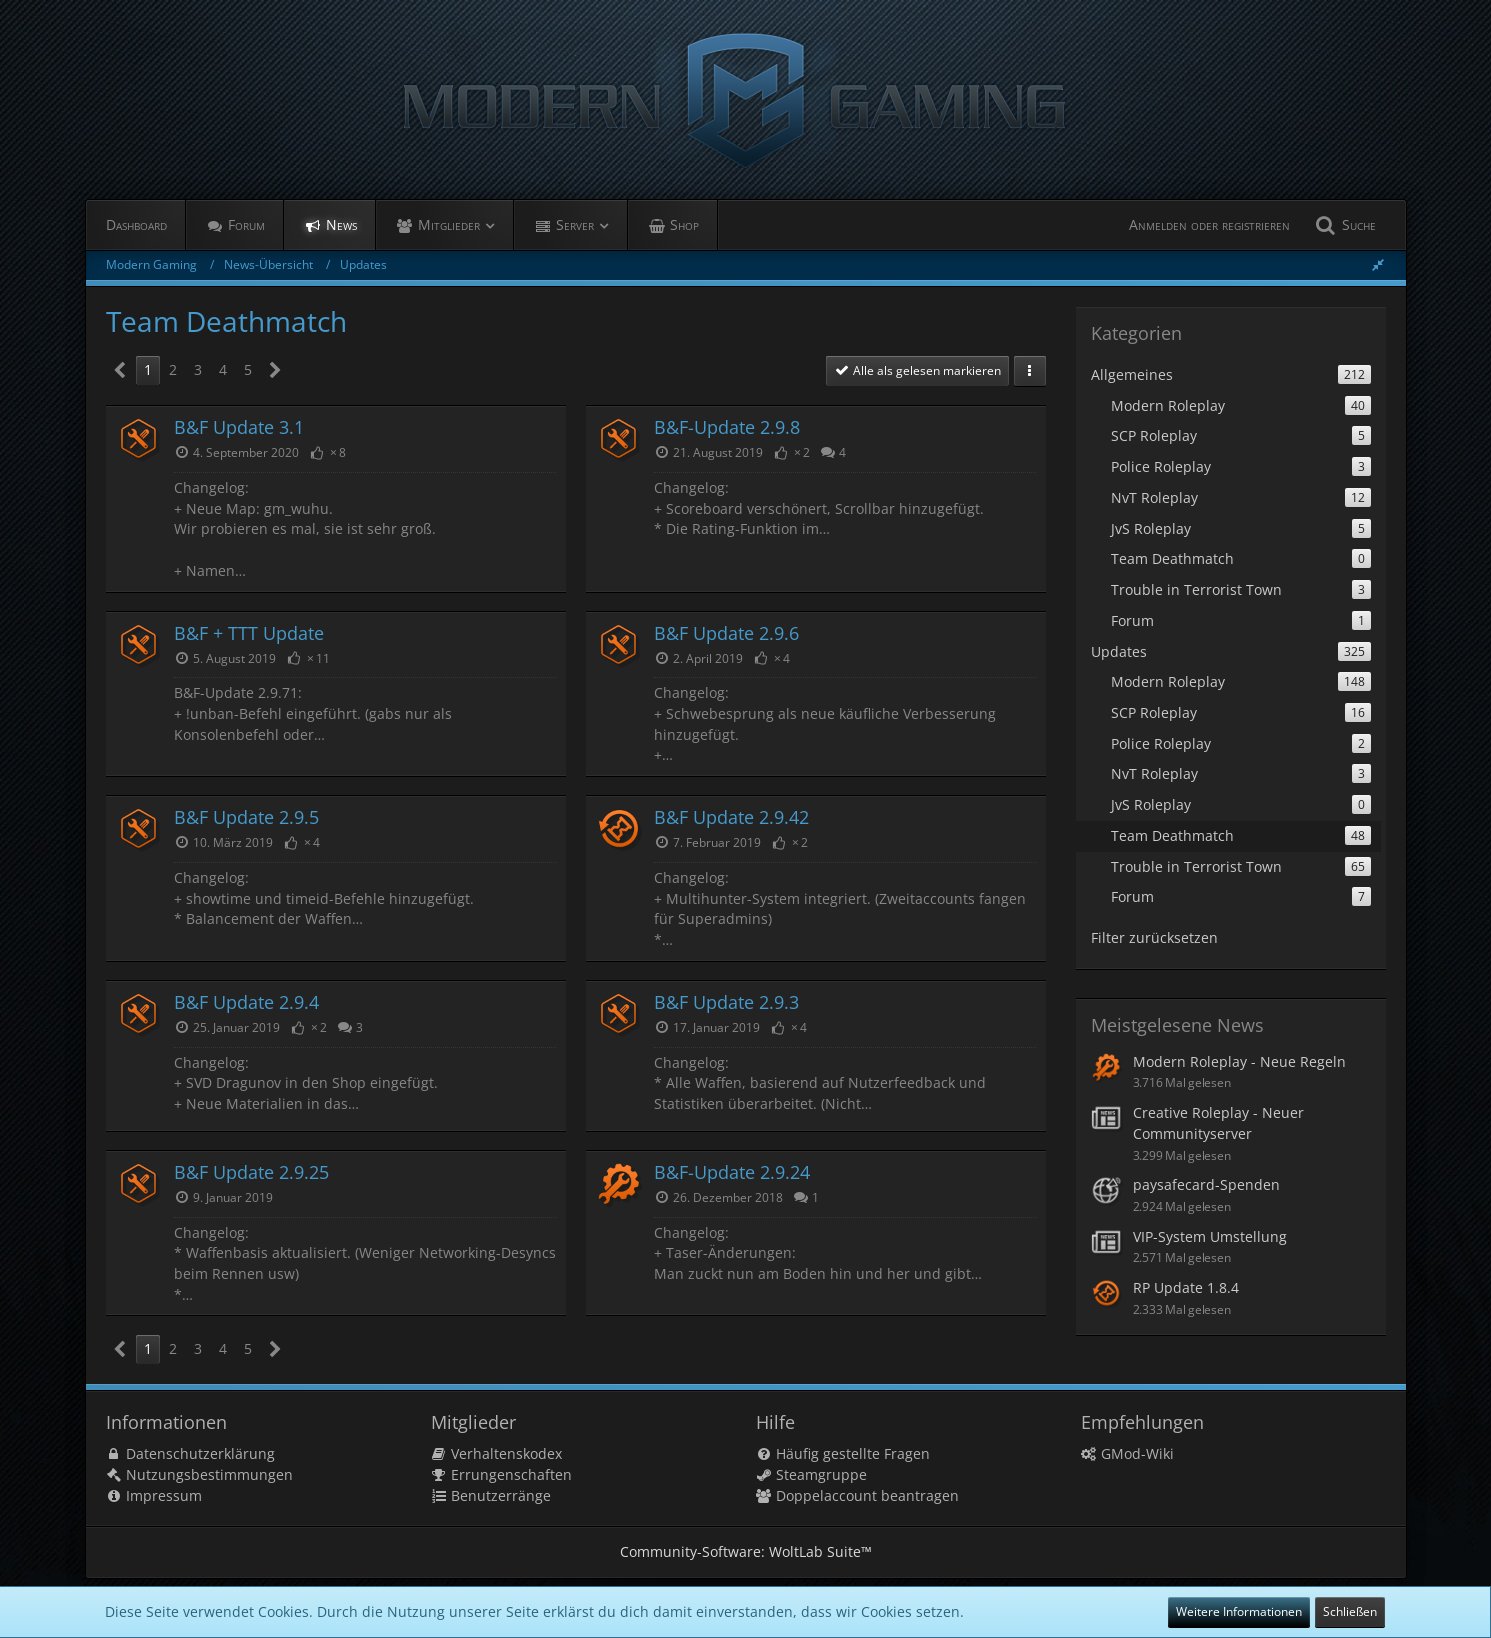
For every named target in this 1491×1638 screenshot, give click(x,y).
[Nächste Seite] (275, 370)
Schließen (1350, 1611)
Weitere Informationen (1239, 1611)
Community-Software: (746, 1551)
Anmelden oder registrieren (1209, 224)
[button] (1030, 371)
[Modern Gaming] (746, 100)
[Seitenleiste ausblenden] (1378, 264)
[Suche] (1343, 225)
